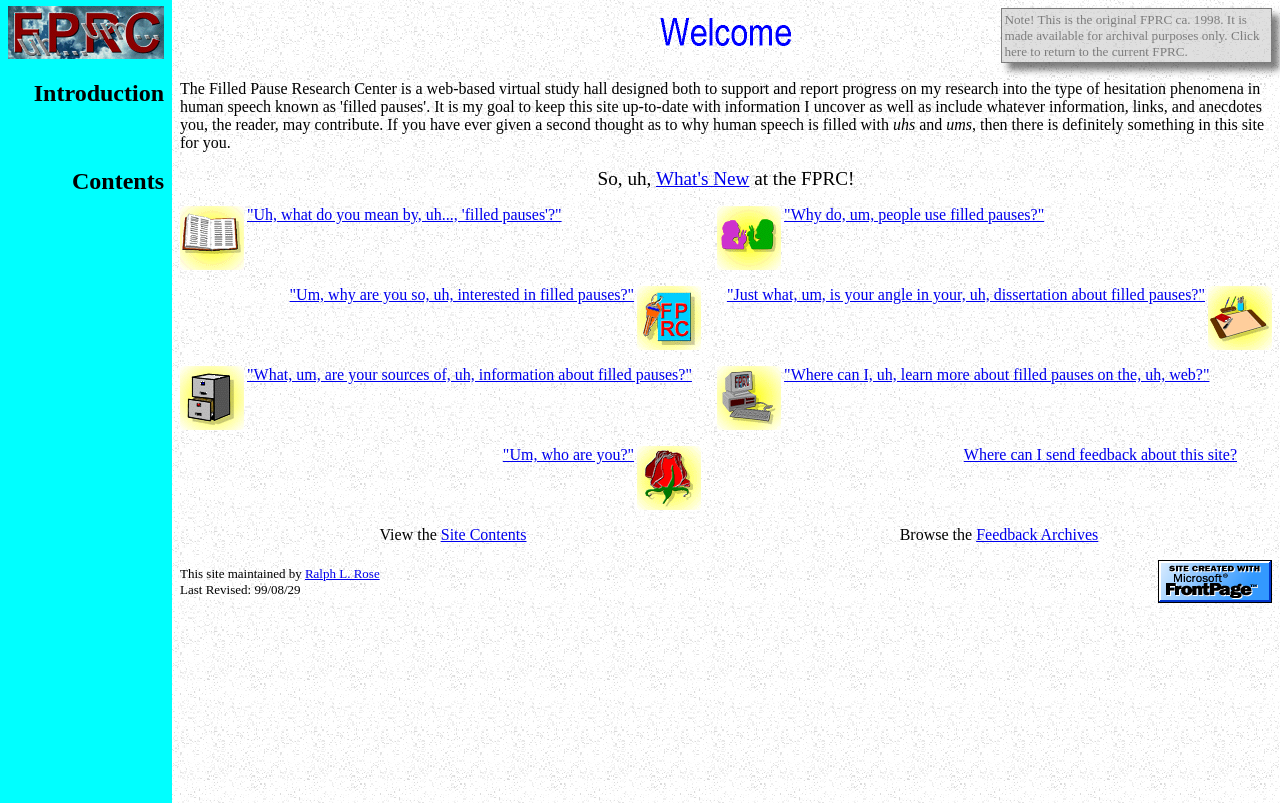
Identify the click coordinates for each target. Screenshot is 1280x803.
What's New (703, 178)
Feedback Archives (1037, 534)
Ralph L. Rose (342, 573)
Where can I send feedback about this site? (1100, 454)
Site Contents (484, 534)
